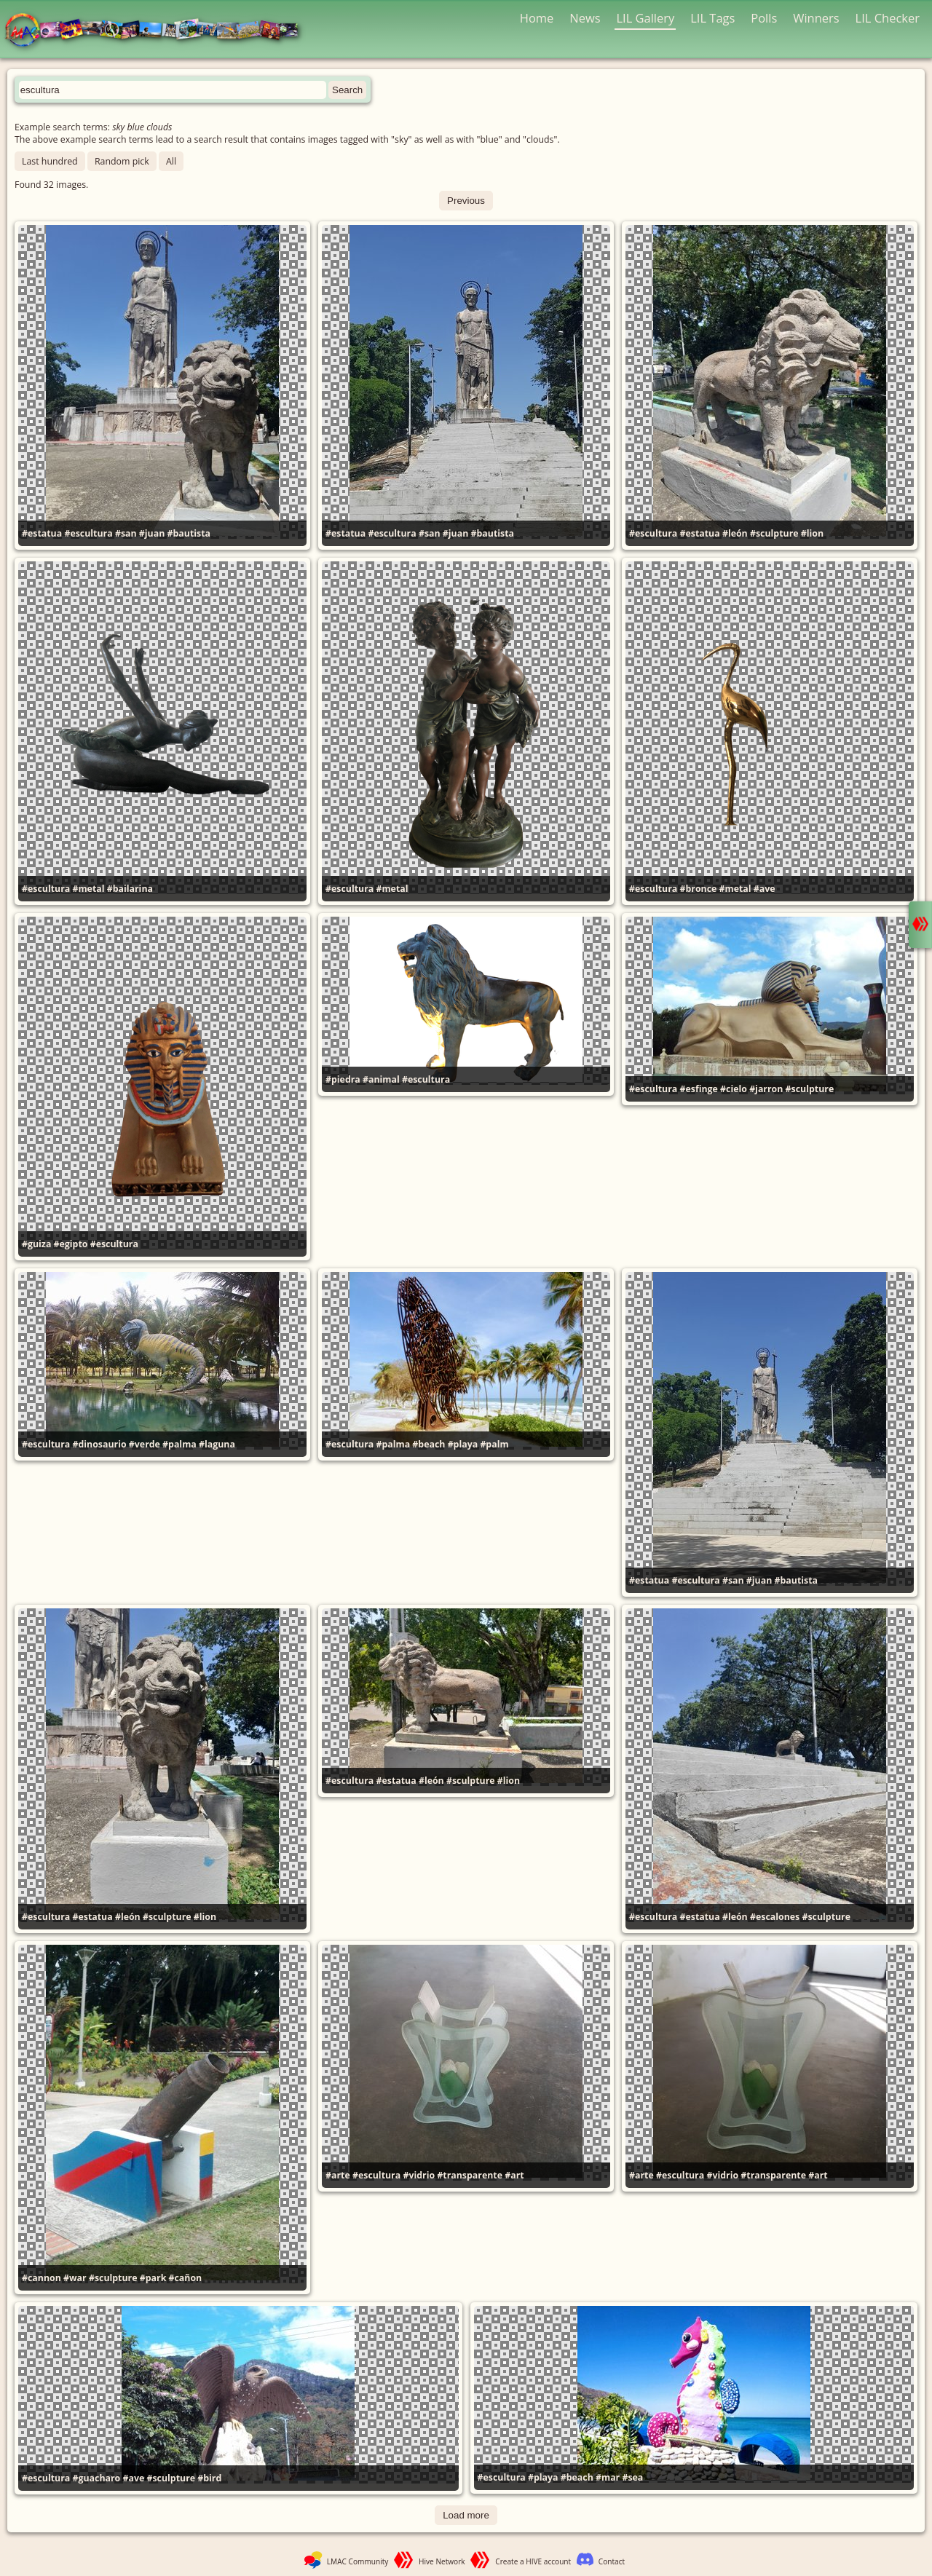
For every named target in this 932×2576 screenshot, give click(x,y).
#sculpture (774, 533)
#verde (144, 1444)
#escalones (774, 1917)
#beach (428, 1444)
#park (153, 2278)
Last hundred (50, 161)
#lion (812, 533)
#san (126, 533)
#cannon (41, 2278)
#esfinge (698, 1089)
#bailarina (130, 888)
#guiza (36, 1244)
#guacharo (96, 2478)
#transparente (469, 2175)
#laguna (217, 1444)
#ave (764, 888)
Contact (612, 2561)
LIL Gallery (645, 17)
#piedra (342, 1079)
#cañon (185, 2278)
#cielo (733, 1089)
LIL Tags (712, 17)
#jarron (766, 1089)
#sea (632, 2477)
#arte (337, 2175)
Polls (764, 17)
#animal (381, 1079)
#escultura (88, 533)
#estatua (42, 533)
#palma (179, 1444)
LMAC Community (358, 2561)
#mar (608, 2477)
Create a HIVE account (533, 2561)
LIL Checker (888, 17)
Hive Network (442, 2561)
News (584, 17)
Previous (466, 200)
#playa (463, 1444)
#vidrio (419, 2175)
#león (735, 533)
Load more (466, 2515)
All (171, 161)
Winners (816, 17)
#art (514, 2175)
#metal (88, 888)
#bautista (189, 533)
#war (75, 2278)
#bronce (697, 888)
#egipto (71, 1244)
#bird (209, 2478)
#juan (152, 533)
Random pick (122, 161)
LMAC (158, 31)
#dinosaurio (99, 1444)
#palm (494, 1444)
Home (537, 17)
